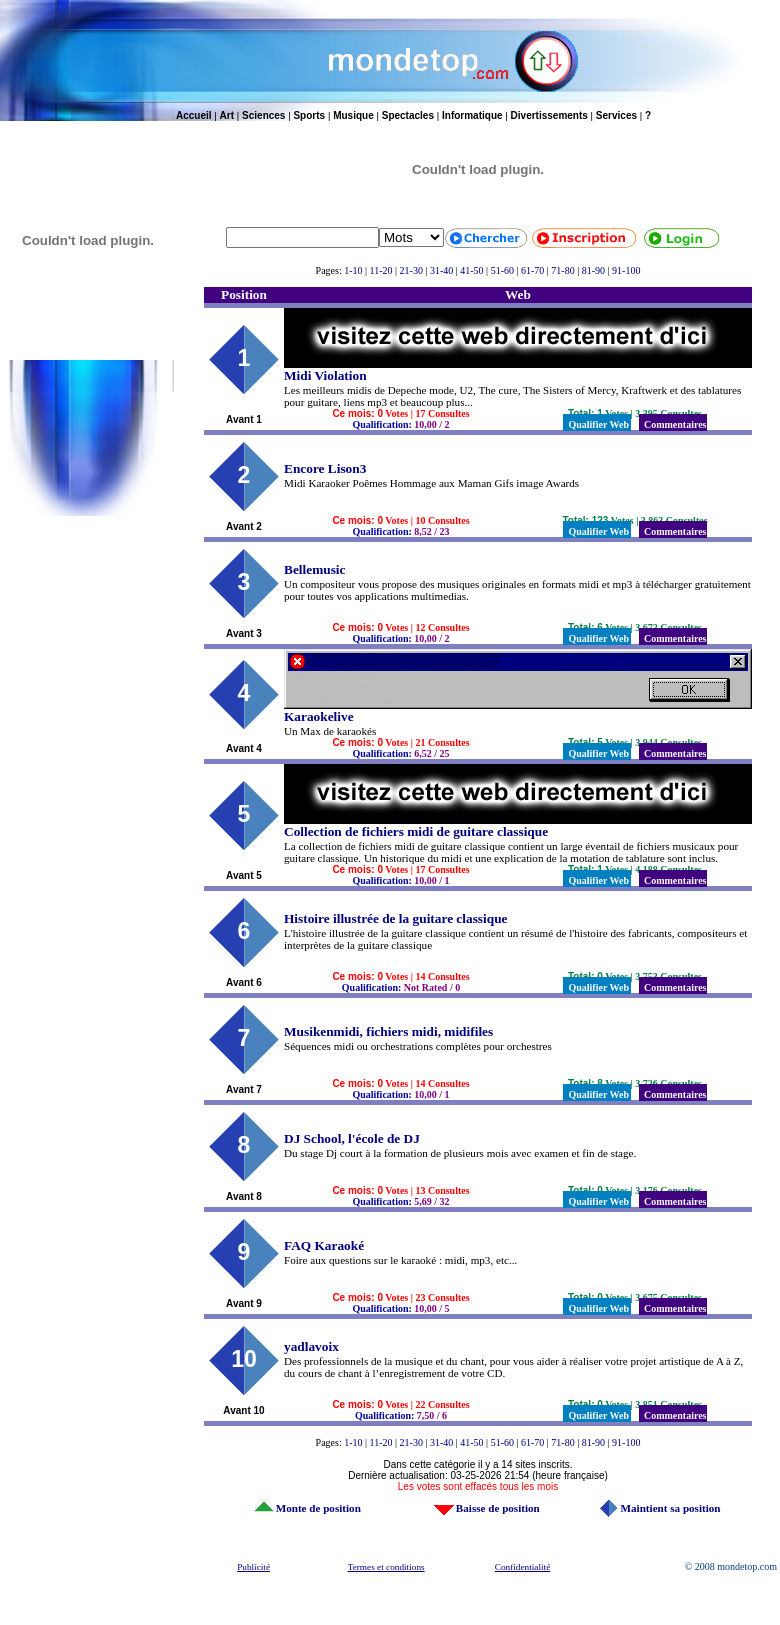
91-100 (626, 270)
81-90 (593, 270)
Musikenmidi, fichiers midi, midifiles (388, 1031)
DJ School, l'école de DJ (352, 1138)
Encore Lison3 (325, 468)
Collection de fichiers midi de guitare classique (416, 831)
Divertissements (549, 115)
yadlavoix (311, 1346)
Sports (309, 115)
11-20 (381, 270)
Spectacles (408, 115)
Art (227, 115)
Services (616, 115)
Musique (353, 115)
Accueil (194, 115)
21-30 (411, 270)
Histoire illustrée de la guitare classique (395, 918)
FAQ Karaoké (324, 1245)
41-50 (471, 270)
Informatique (472, 115)
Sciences (263, 115)
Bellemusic (314, 569)
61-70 (532, 270)
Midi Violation (325, 375)
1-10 (353, 270)
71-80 (562, 270)
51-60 (502, 270)
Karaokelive (319, 716)
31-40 (441, 270)
